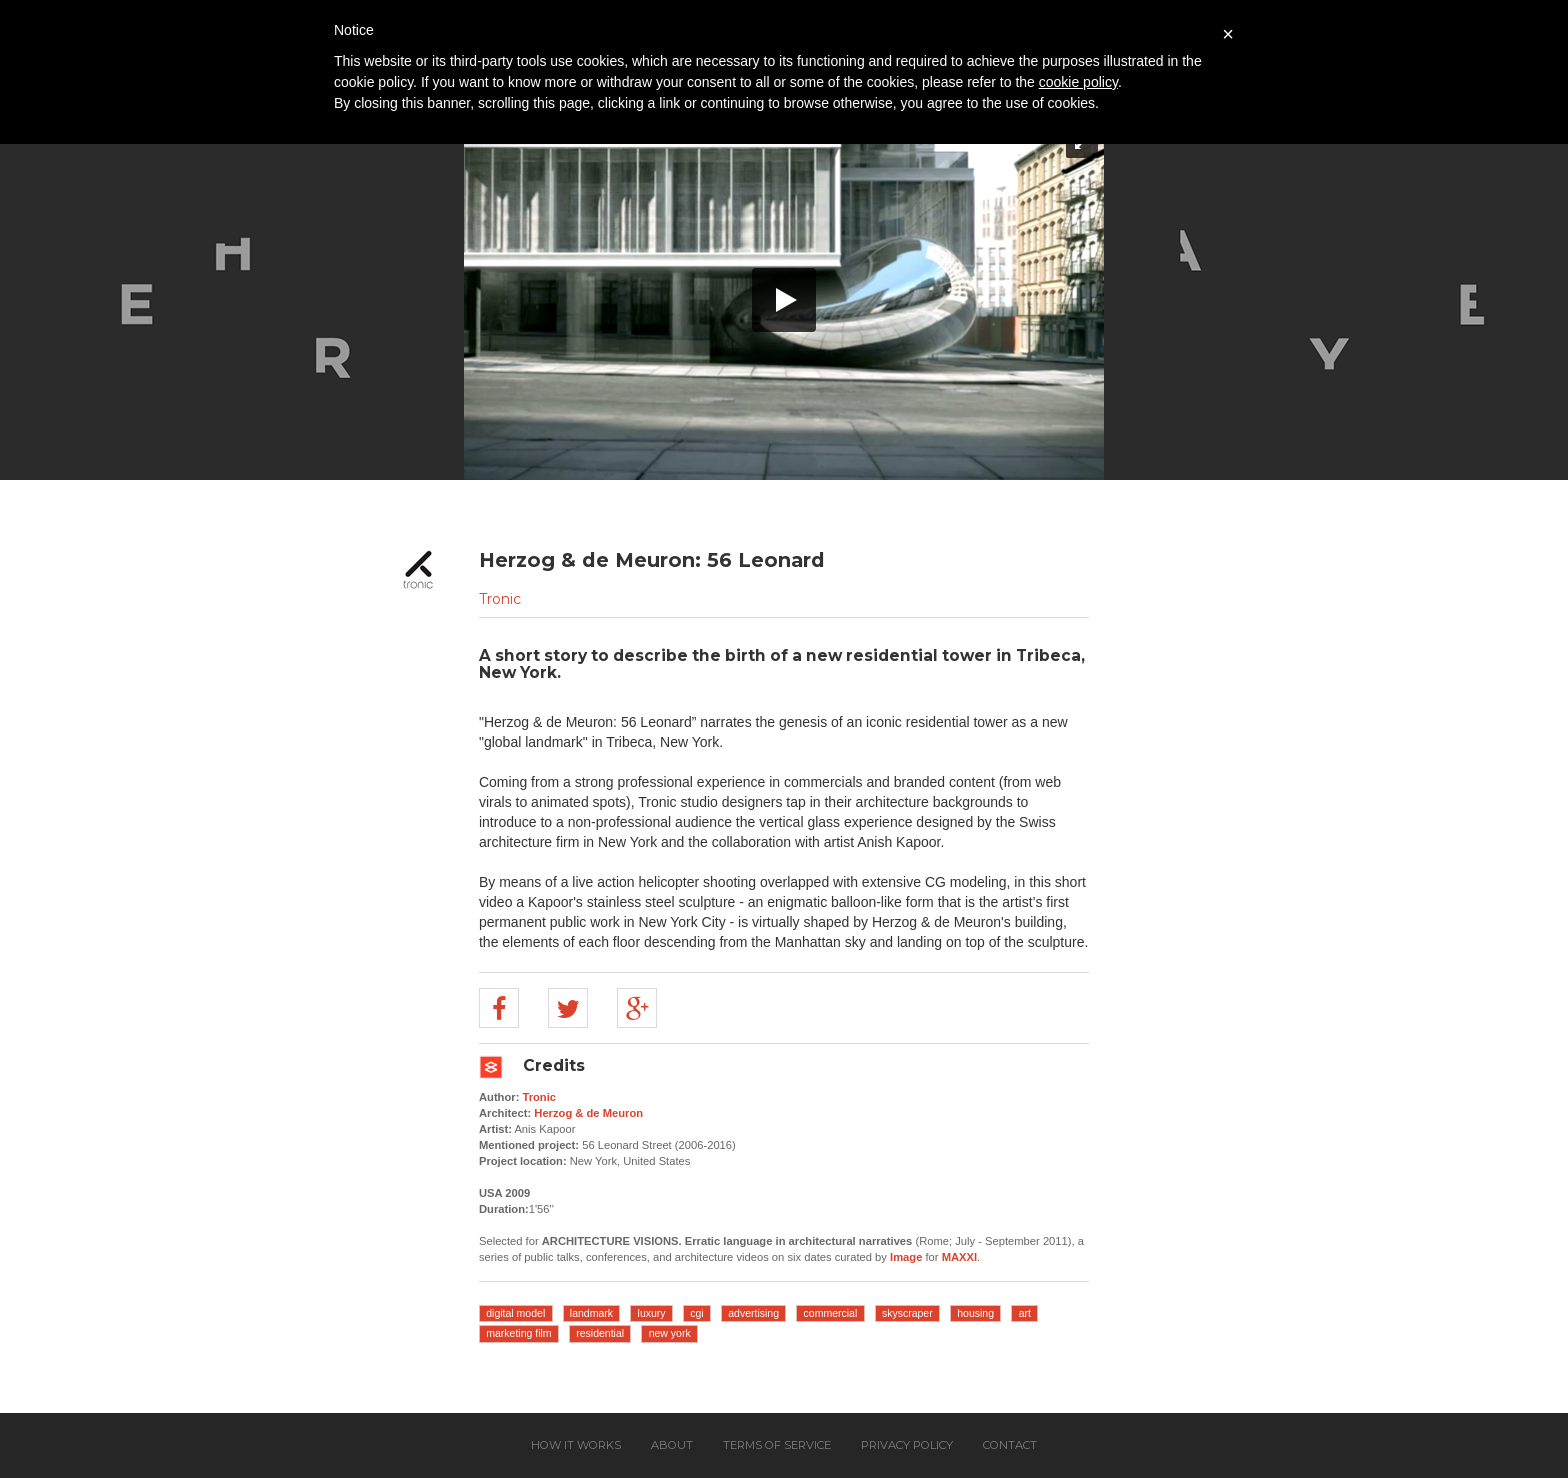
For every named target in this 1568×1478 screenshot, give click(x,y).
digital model (515, 1313)
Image (906, 1257)
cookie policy (1078, 82)
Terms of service (777, 1445)
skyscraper (907, 1313)
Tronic (500, 599)
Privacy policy (907, 1445)
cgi (696, 1313)
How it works (576, 1445)
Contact (1010, 1445)
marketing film (518, 1333)
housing (975, 1313)
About (672, 1445)
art (1025, 1313)
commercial (831, 1313)
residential (600, 1333)
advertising (753, 1313)
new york (670, 1333)
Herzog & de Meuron (588, 1113)
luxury (652, 1313)
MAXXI (959, 1257)
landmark (591, 1313)
